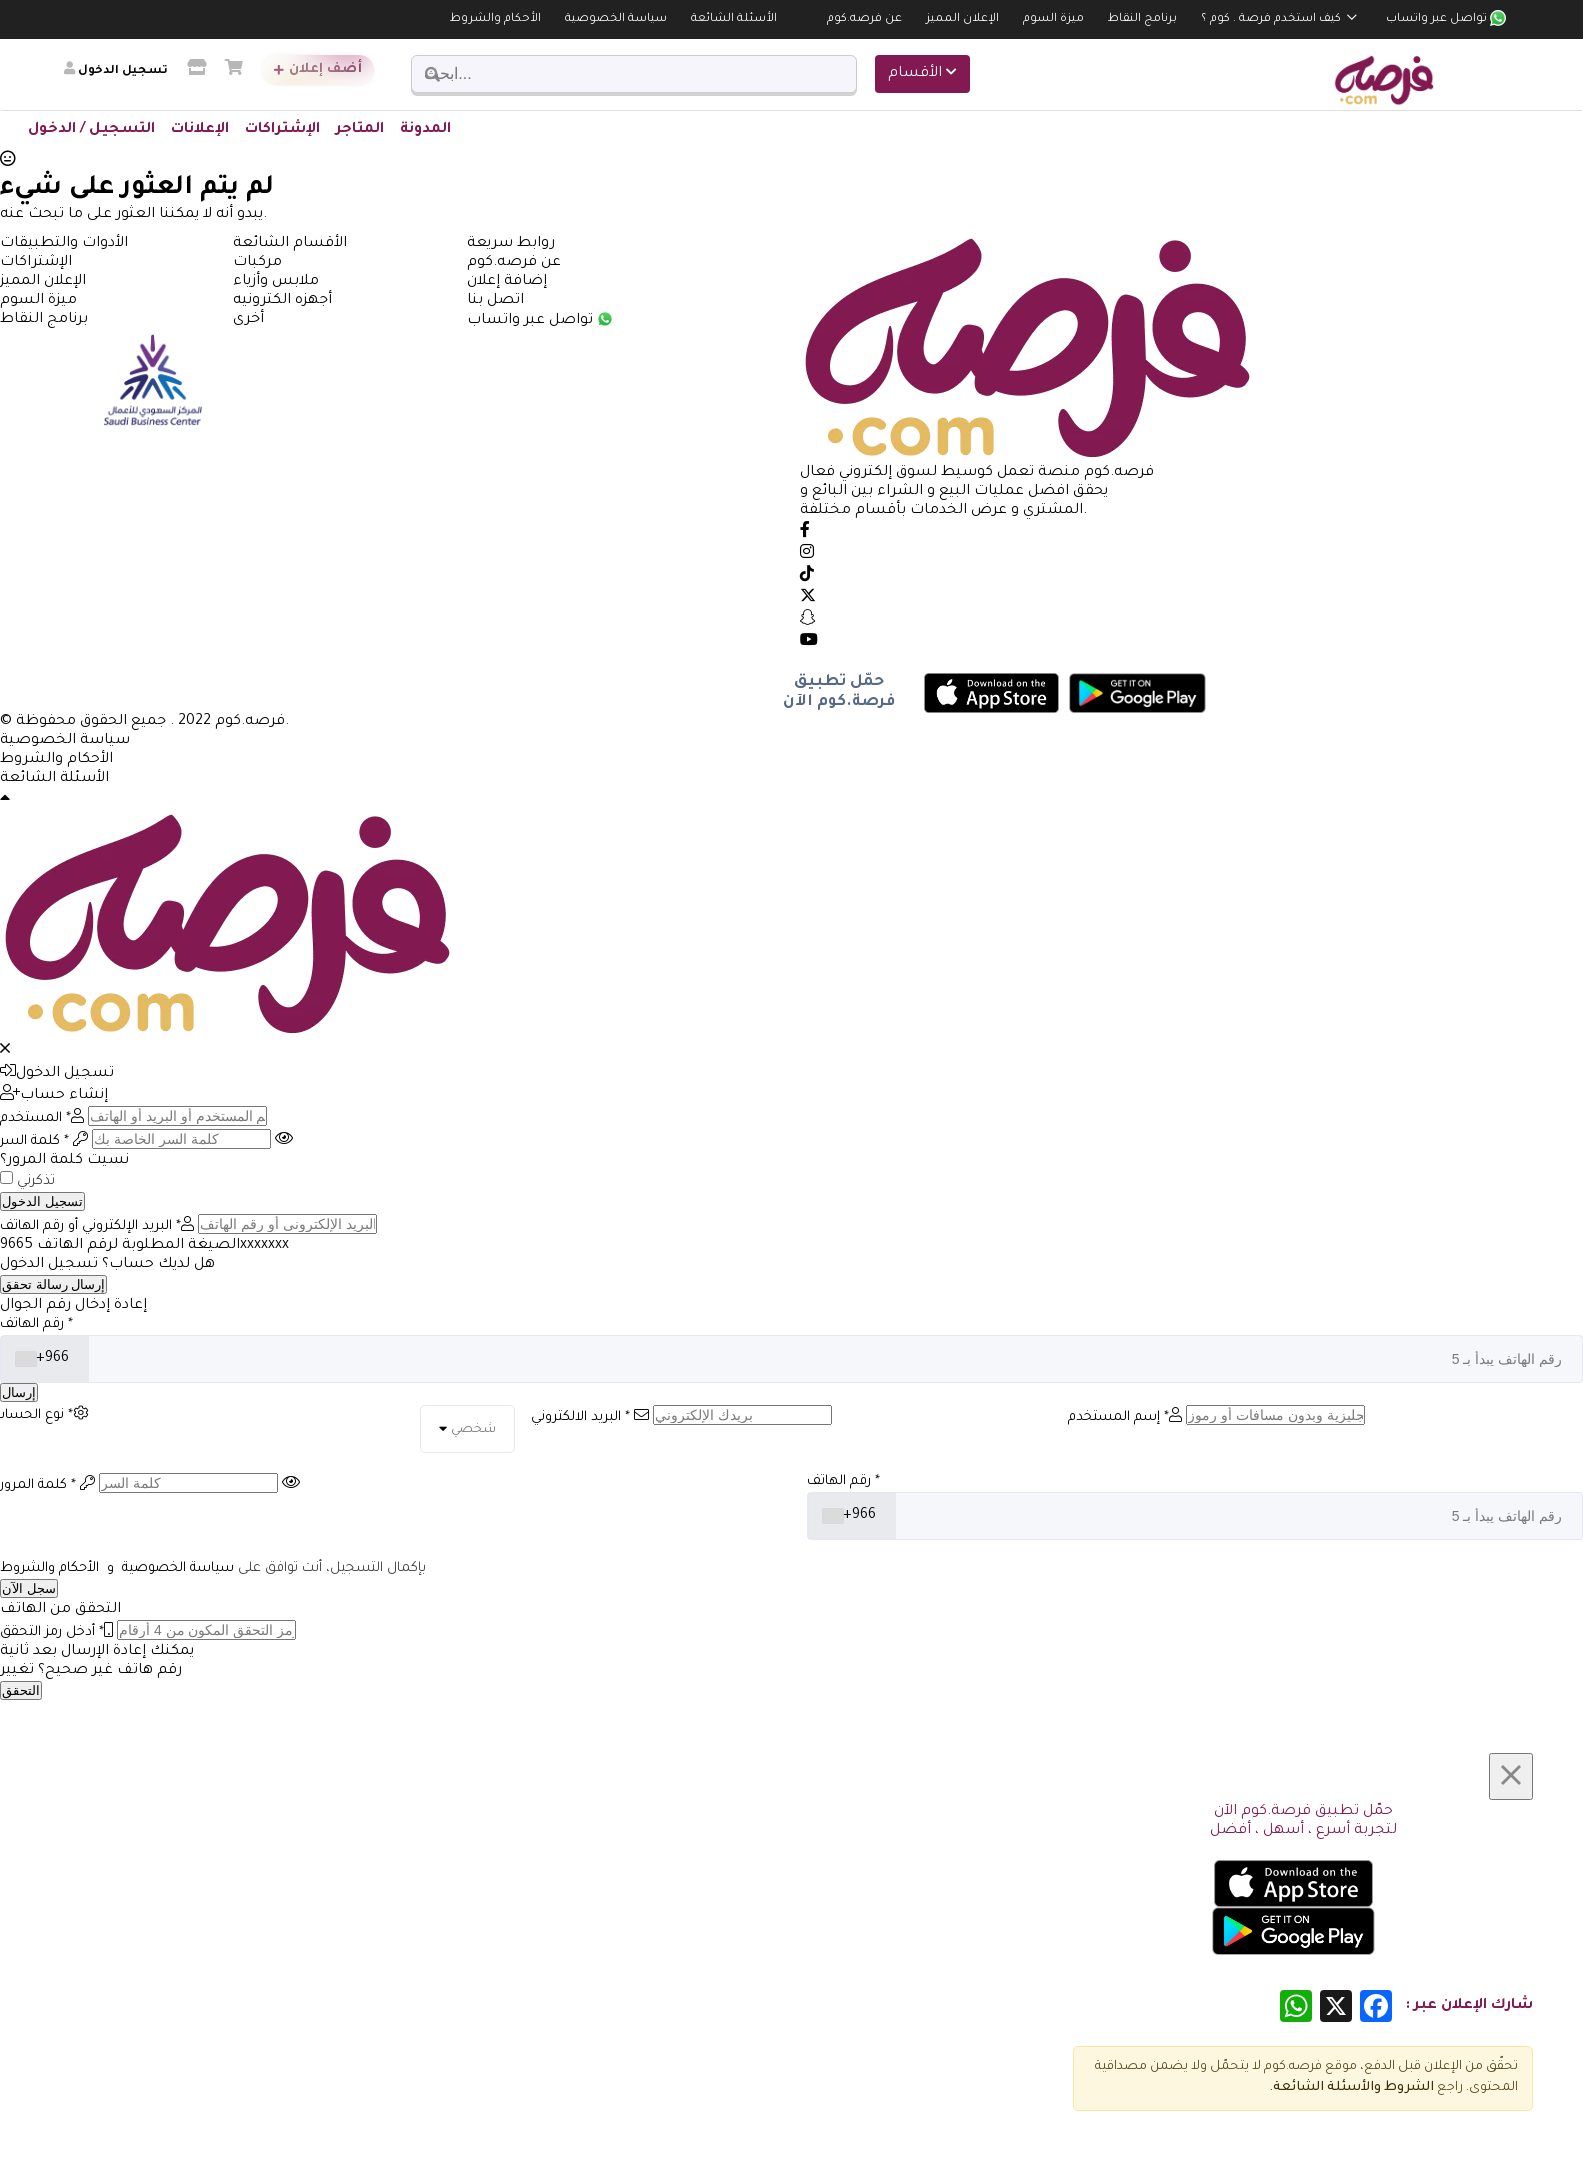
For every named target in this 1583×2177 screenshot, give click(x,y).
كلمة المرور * (47, 1485)
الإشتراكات (282, 130)
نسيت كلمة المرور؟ (64, 1161)
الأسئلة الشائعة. (1321, 2088)
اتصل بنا (495, 301)
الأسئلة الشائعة (734, 19)
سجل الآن (29, 1588)
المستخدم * (42, 1118)
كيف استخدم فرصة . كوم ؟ (1271, 19)
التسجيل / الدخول (91, 130)
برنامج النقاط (1142, 19)
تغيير (17, 1671)
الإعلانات (200, 130)
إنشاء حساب (54, 1096)
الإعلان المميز (962, 19)
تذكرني (36, 1181)
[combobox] (45, 1359)
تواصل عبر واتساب (1446, 19)
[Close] (1511, 1776)
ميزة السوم (1053, 19)
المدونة (425, 130)
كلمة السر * (44, 1141)
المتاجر (360, 130)
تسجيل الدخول (57, 1074)
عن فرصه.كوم (864, 19)
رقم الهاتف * (36, 1324)
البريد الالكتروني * (590, 1417)
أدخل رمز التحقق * (56, 1632)
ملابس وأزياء (276, 282)
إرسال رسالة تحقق (53, 1284)
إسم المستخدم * (1125, 1417)
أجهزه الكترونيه (282, 301)
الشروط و (1404, 2088)
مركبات (257, 263)
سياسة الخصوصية (616, 19)
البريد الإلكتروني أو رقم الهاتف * (97, 1226)
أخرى (248, 320)
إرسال (19, 1392)
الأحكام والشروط (495, 19)
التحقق (21, 1690)
